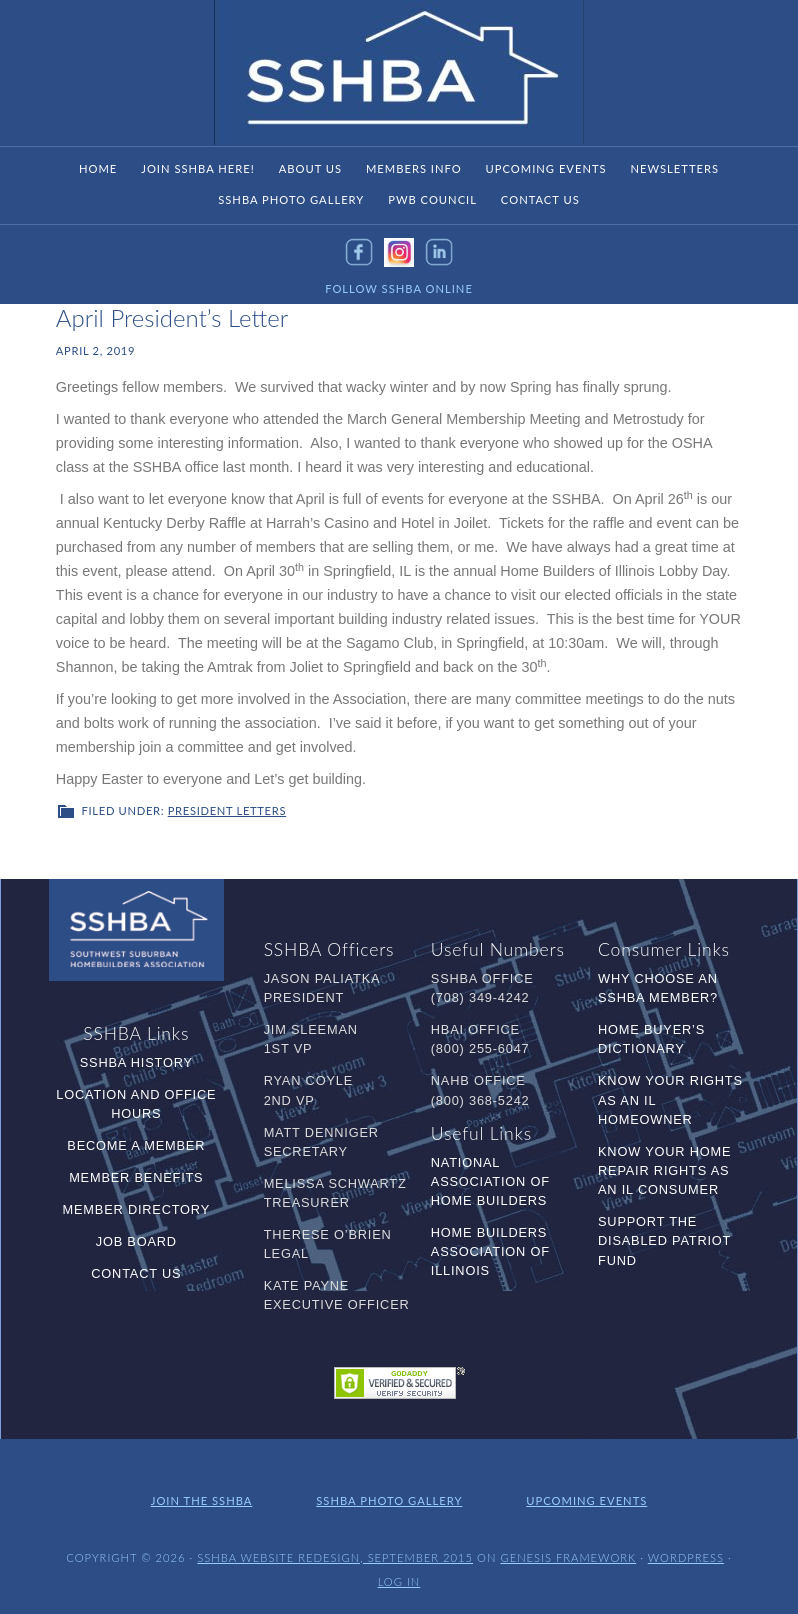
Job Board (136, 1241)
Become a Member (136, 1145)
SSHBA (399, 73)
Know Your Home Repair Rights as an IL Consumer (664, 1170)
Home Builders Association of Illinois (490, 1251)
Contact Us (136, 1273)
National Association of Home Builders (490, 1181)
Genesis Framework (568, 1557)
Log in (399, 1581)
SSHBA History (136, 1062)
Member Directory (136, 1209)
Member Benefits (136, 1177)
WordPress (686, 1557)
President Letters (227, 810)
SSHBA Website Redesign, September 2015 (335, 1557)
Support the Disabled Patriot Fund (664, 1240)
